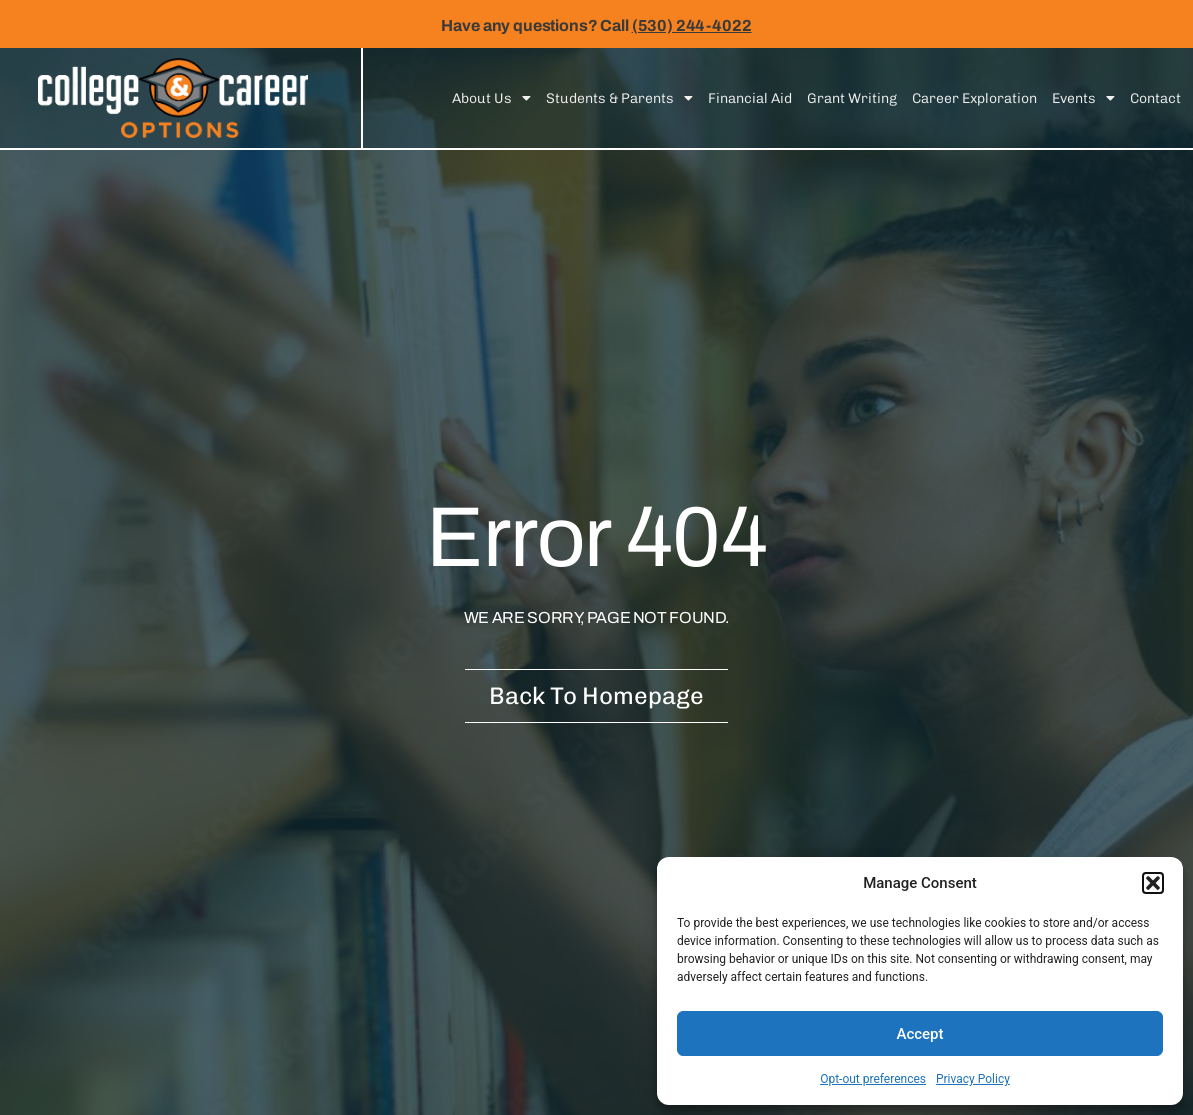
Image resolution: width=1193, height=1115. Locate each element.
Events (1083, 98)
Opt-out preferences (873, 1079)
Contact (1155, 98)
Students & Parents (619, 98)
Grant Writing (852, 98)
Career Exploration (974, 98)
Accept (919, 1034)
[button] (1153, 883)
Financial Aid (750, 98)
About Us (491, 98)
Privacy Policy (973, 1079)
